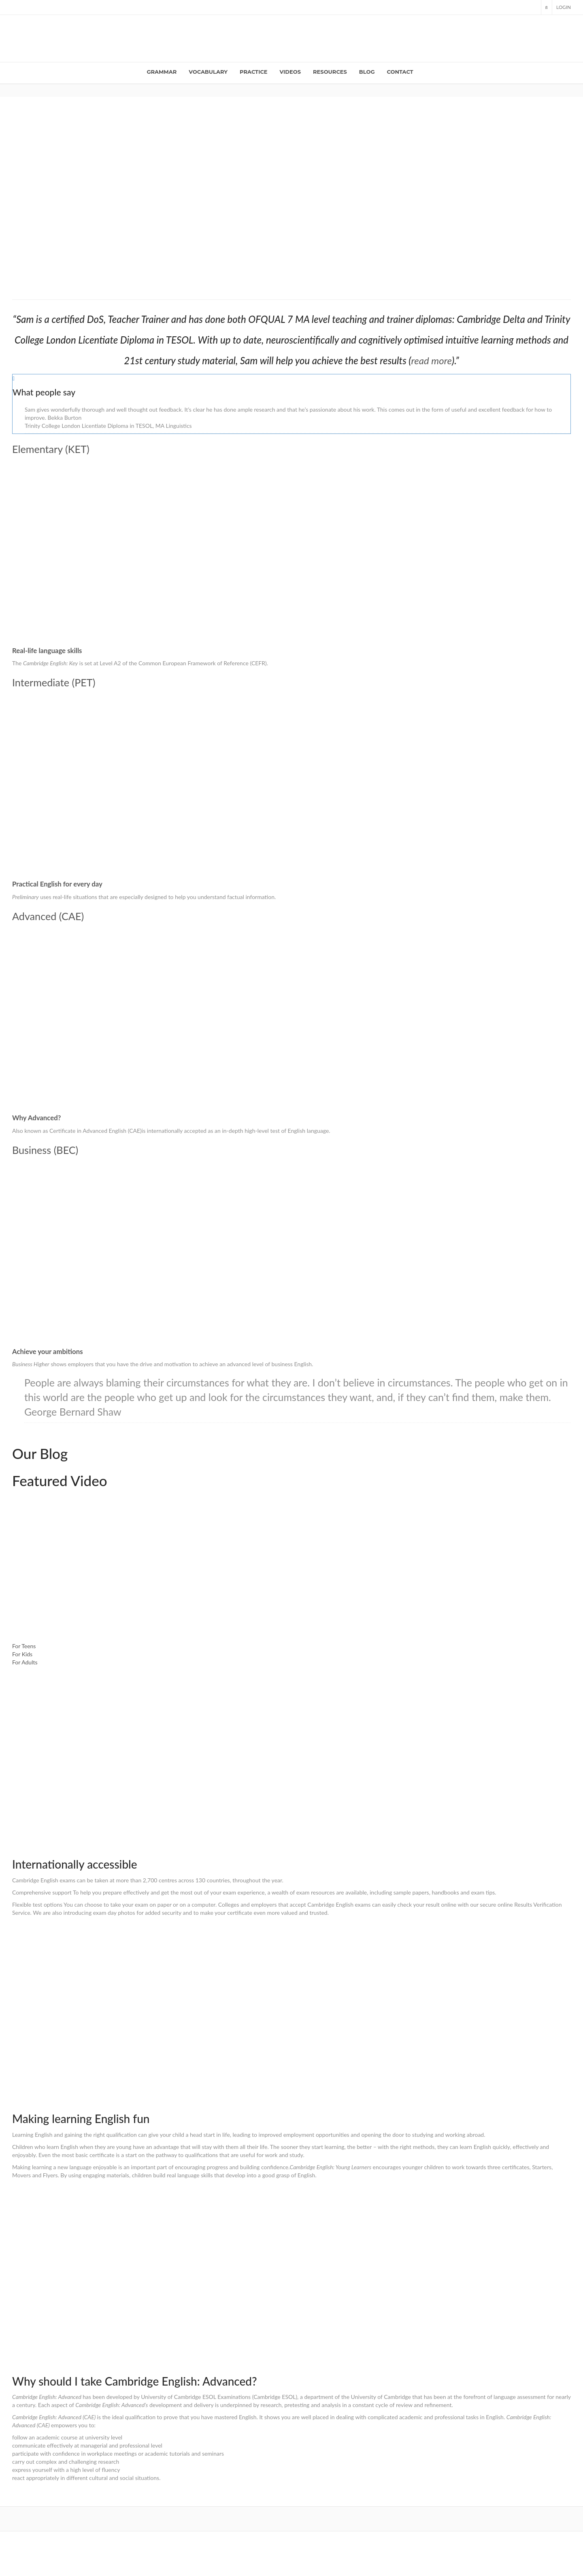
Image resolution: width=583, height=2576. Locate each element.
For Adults (25, 1662)
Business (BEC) (45, 1150)
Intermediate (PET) (53, 682)
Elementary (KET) (50, 449)
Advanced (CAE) (48, 916)
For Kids (22, 1654)
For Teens (24, 1646)
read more (431, 360)
